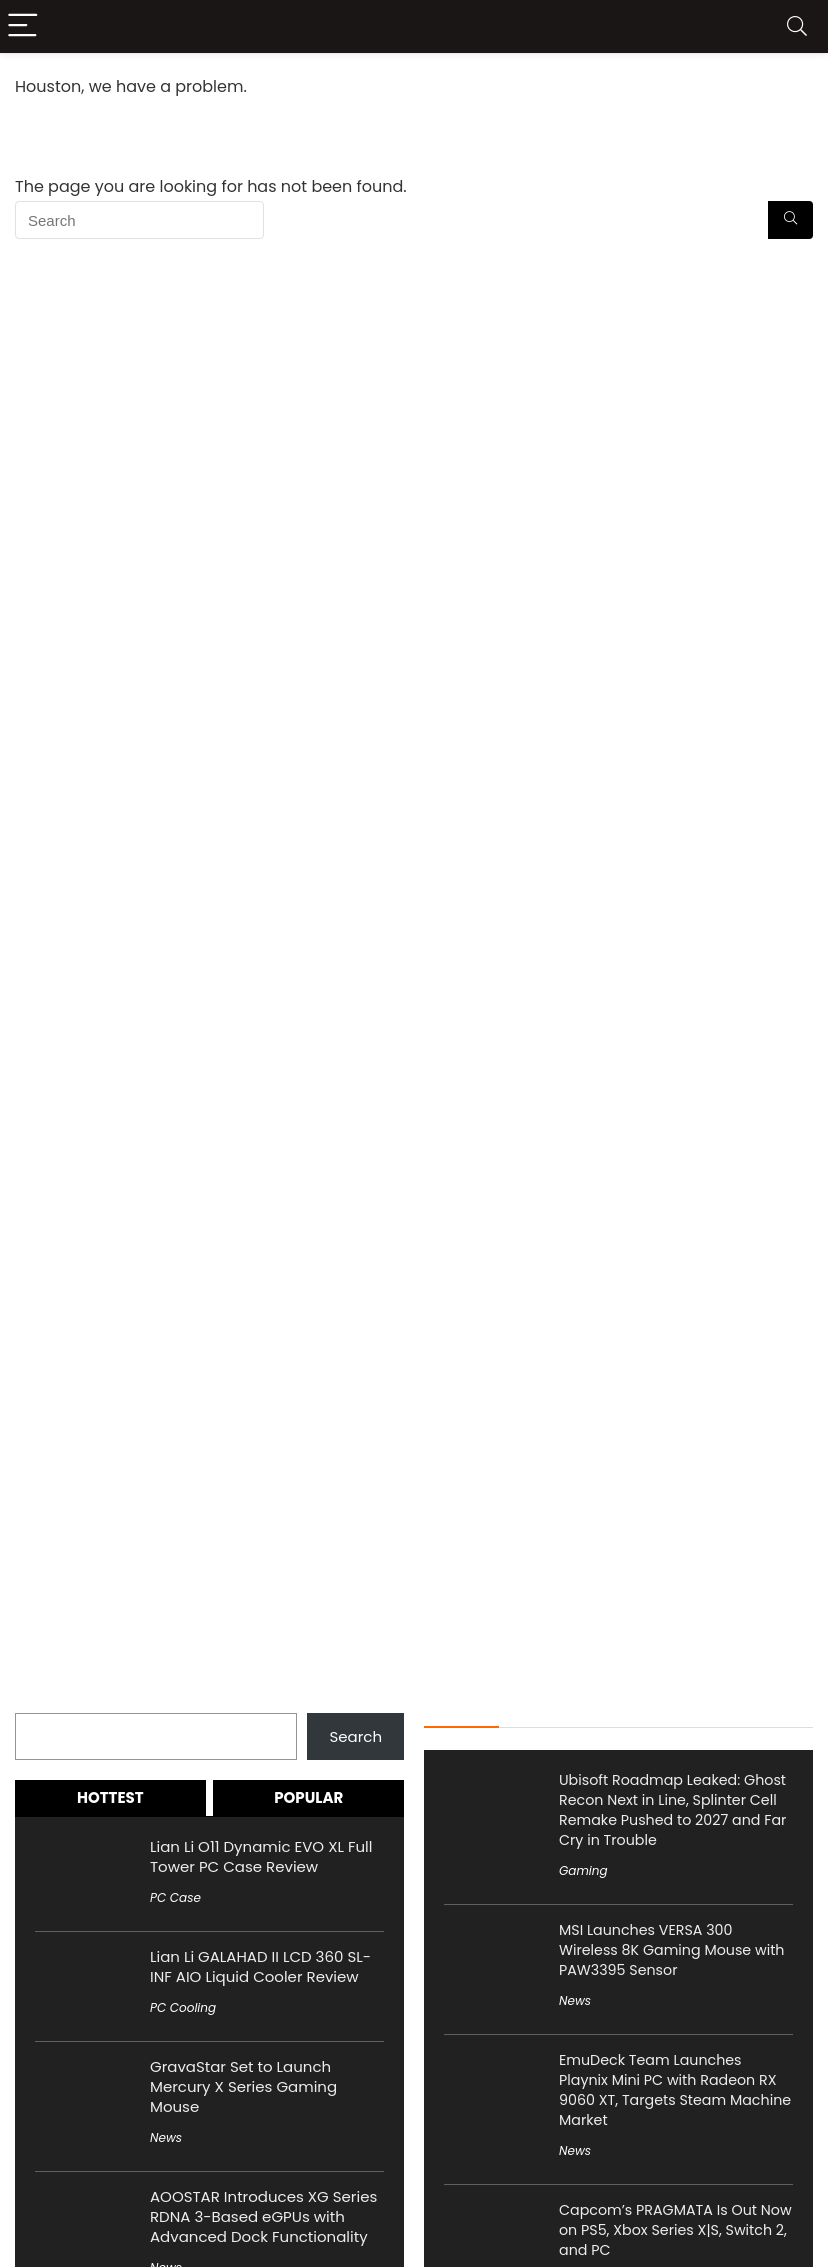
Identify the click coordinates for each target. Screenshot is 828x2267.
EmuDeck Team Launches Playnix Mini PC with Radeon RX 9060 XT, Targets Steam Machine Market (675, 2090)
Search (41, 1701)
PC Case (175, 1897)
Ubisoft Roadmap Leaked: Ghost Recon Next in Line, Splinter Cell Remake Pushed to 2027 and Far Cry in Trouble (672, 1810)
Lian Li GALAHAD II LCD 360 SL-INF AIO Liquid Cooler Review (260, 1966)
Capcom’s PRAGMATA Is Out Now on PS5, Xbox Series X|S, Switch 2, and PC (675, 2230)
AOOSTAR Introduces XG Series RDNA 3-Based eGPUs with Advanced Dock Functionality (263, 2216)
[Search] (797, 26)
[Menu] (24, 26)
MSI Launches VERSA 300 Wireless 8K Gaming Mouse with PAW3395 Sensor (671, 1950)
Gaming (583, 1870)
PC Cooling (183, 2007)
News (166, 2137)
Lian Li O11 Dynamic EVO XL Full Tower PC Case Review (261, 1856)
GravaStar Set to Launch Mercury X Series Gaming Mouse (243, 2086)
